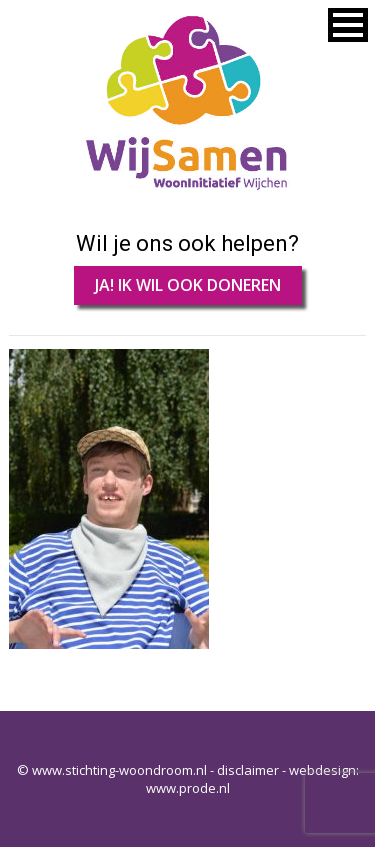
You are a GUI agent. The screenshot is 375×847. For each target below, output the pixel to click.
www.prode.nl (188, 788)
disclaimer (248, 770)
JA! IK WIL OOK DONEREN (188, 285)
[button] (348, 25)
